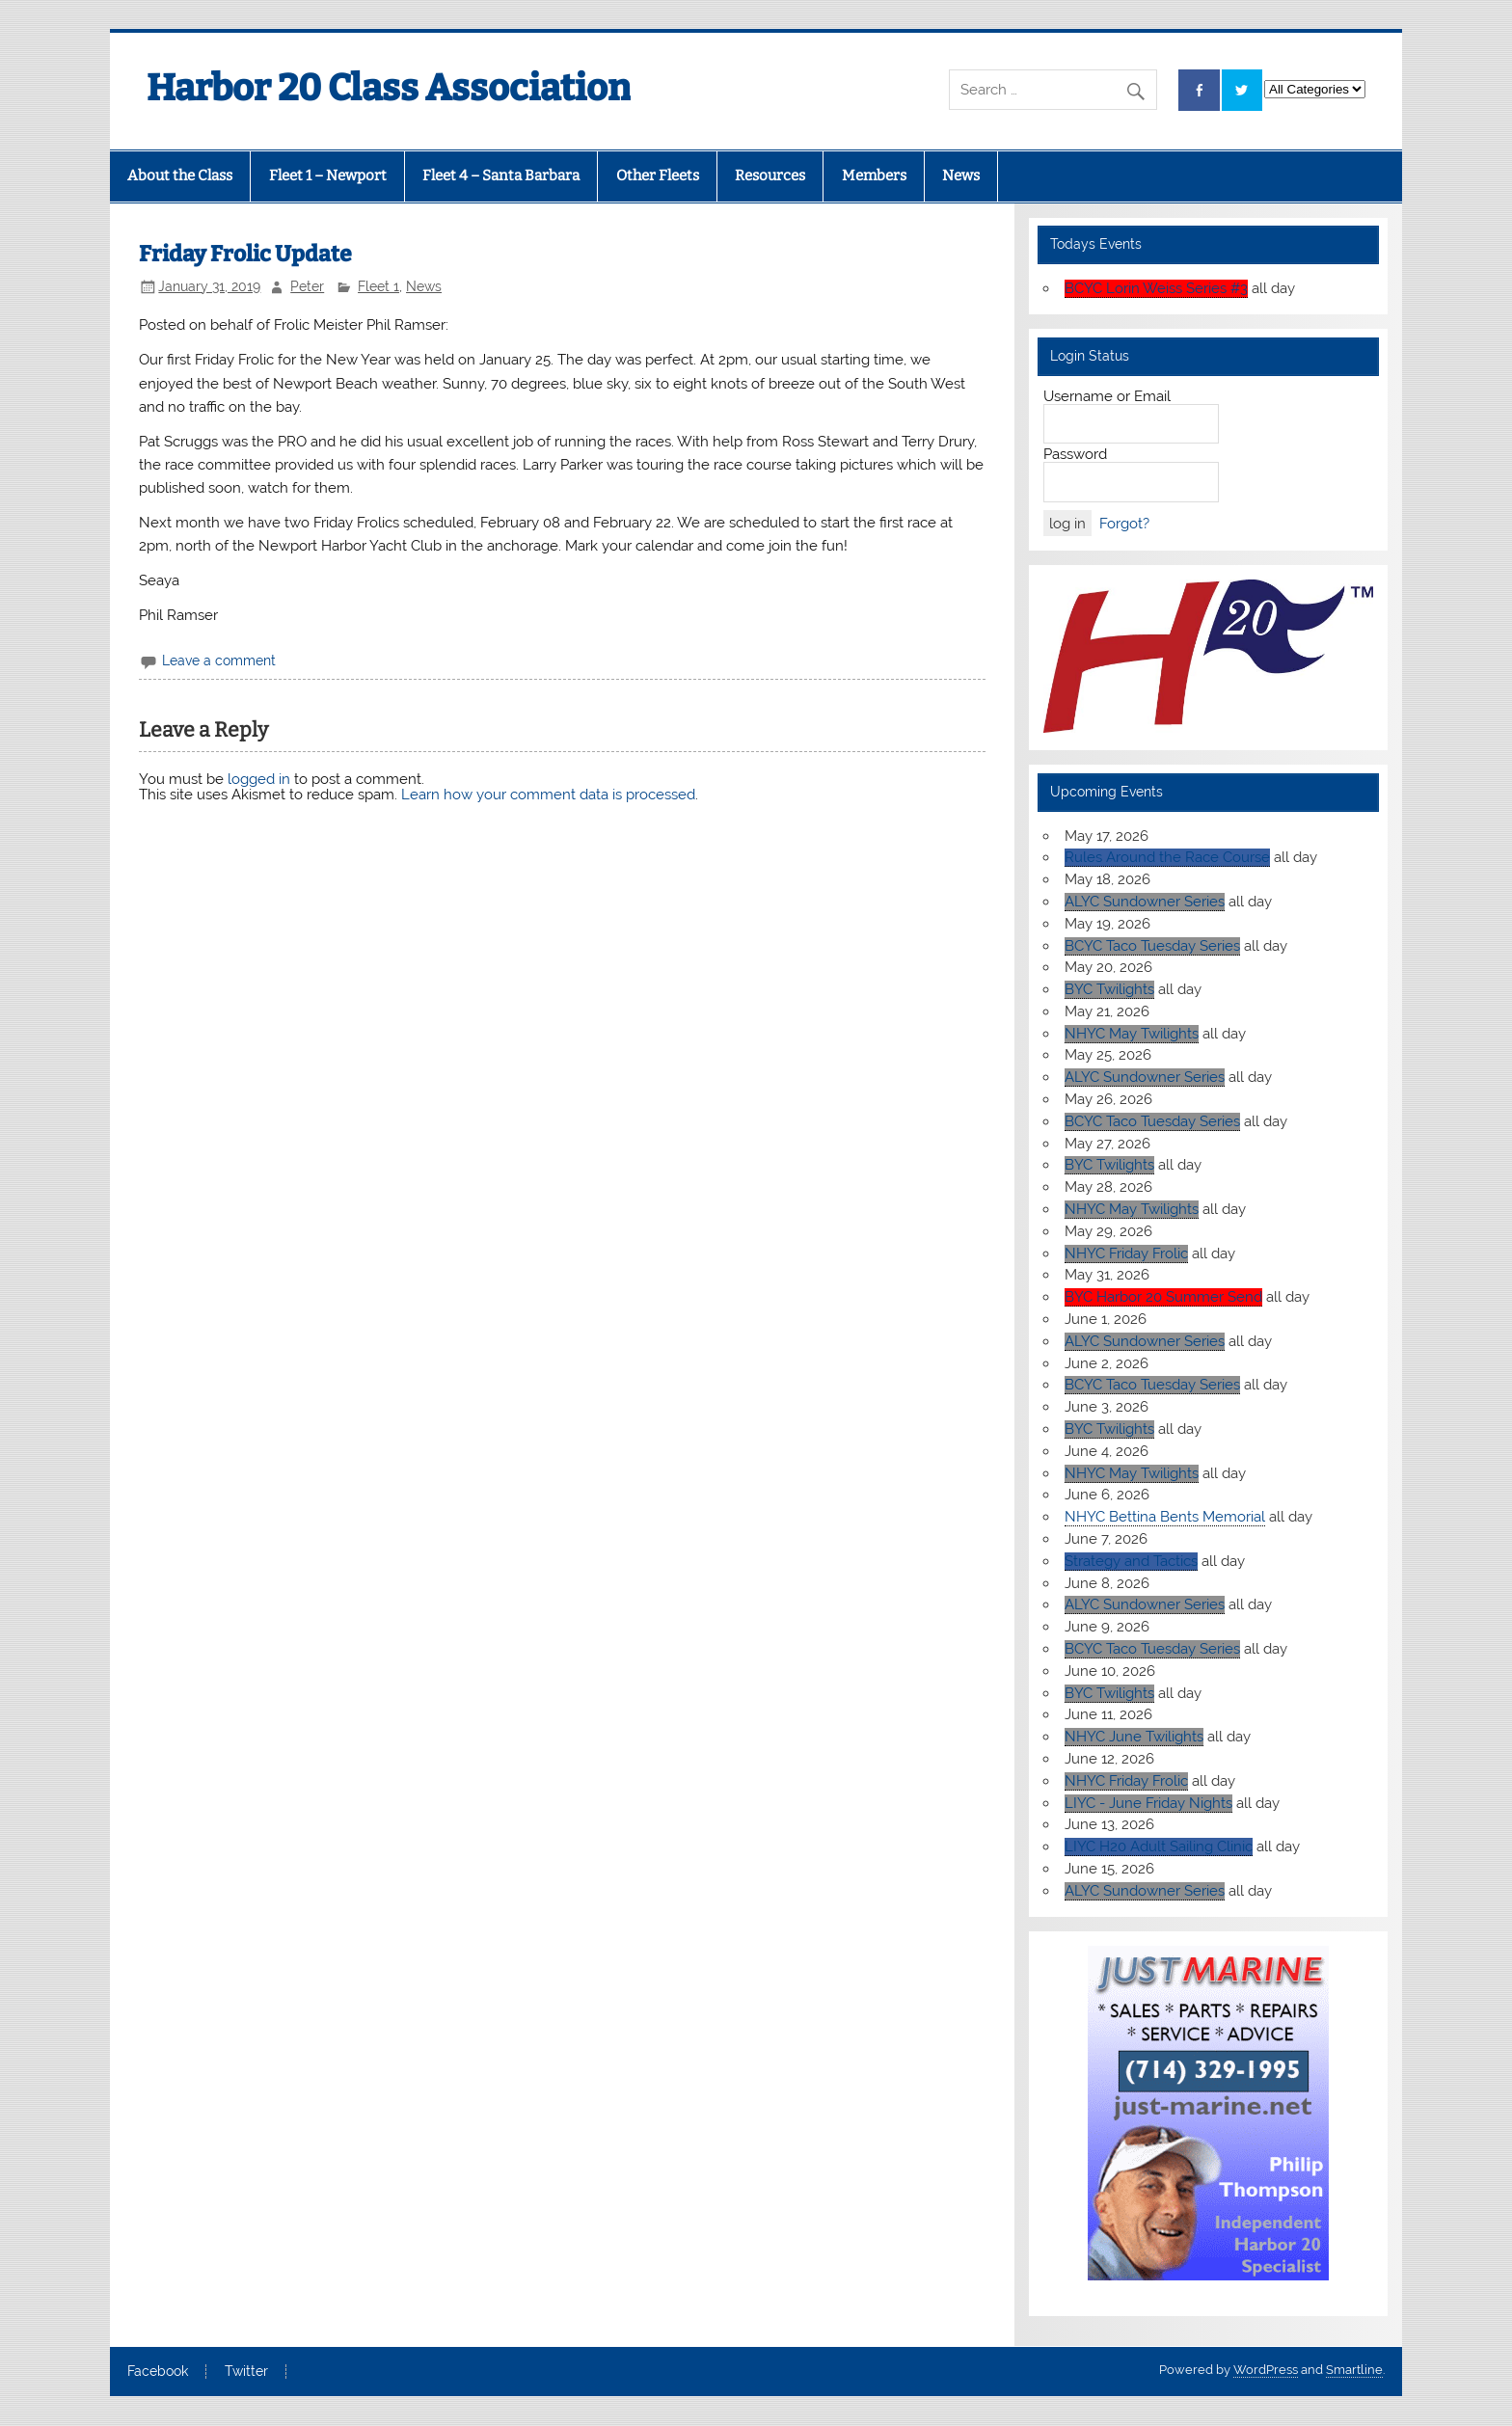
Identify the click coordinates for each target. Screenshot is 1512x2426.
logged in (259, 779)
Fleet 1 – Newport (328, 175)
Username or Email (1107, 396)
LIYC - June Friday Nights (1148, 1803)
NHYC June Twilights (1134, 1736)
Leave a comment (219, 660)
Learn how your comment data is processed (548, 794)
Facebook (157, 2372)
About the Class (179, 175)
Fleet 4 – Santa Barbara (501, 175)
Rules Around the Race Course (1167, 857)
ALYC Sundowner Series (1145, 901)
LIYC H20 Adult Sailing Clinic (1159, 1846)
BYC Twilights (1109, 989)
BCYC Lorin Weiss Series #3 (1156, 288)
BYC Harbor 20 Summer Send (1163, 1297)
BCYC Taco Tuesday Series (1152, 946)
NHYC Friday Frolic (1126, 1253)
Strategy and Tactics (1131, 1561)
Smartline (1354, 2369)
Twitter (246, 2372)
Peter (307, 286)
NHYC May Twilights (1132, 1033)
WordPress (1265, 2369)
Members (874, 175)
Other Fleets (657, 175)
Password (1075, 454)
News (961, 175)
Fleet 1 (378, 286)
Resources (770, 175)
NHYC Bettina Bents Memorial (1165, 1516)
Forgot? (1124, 523)
